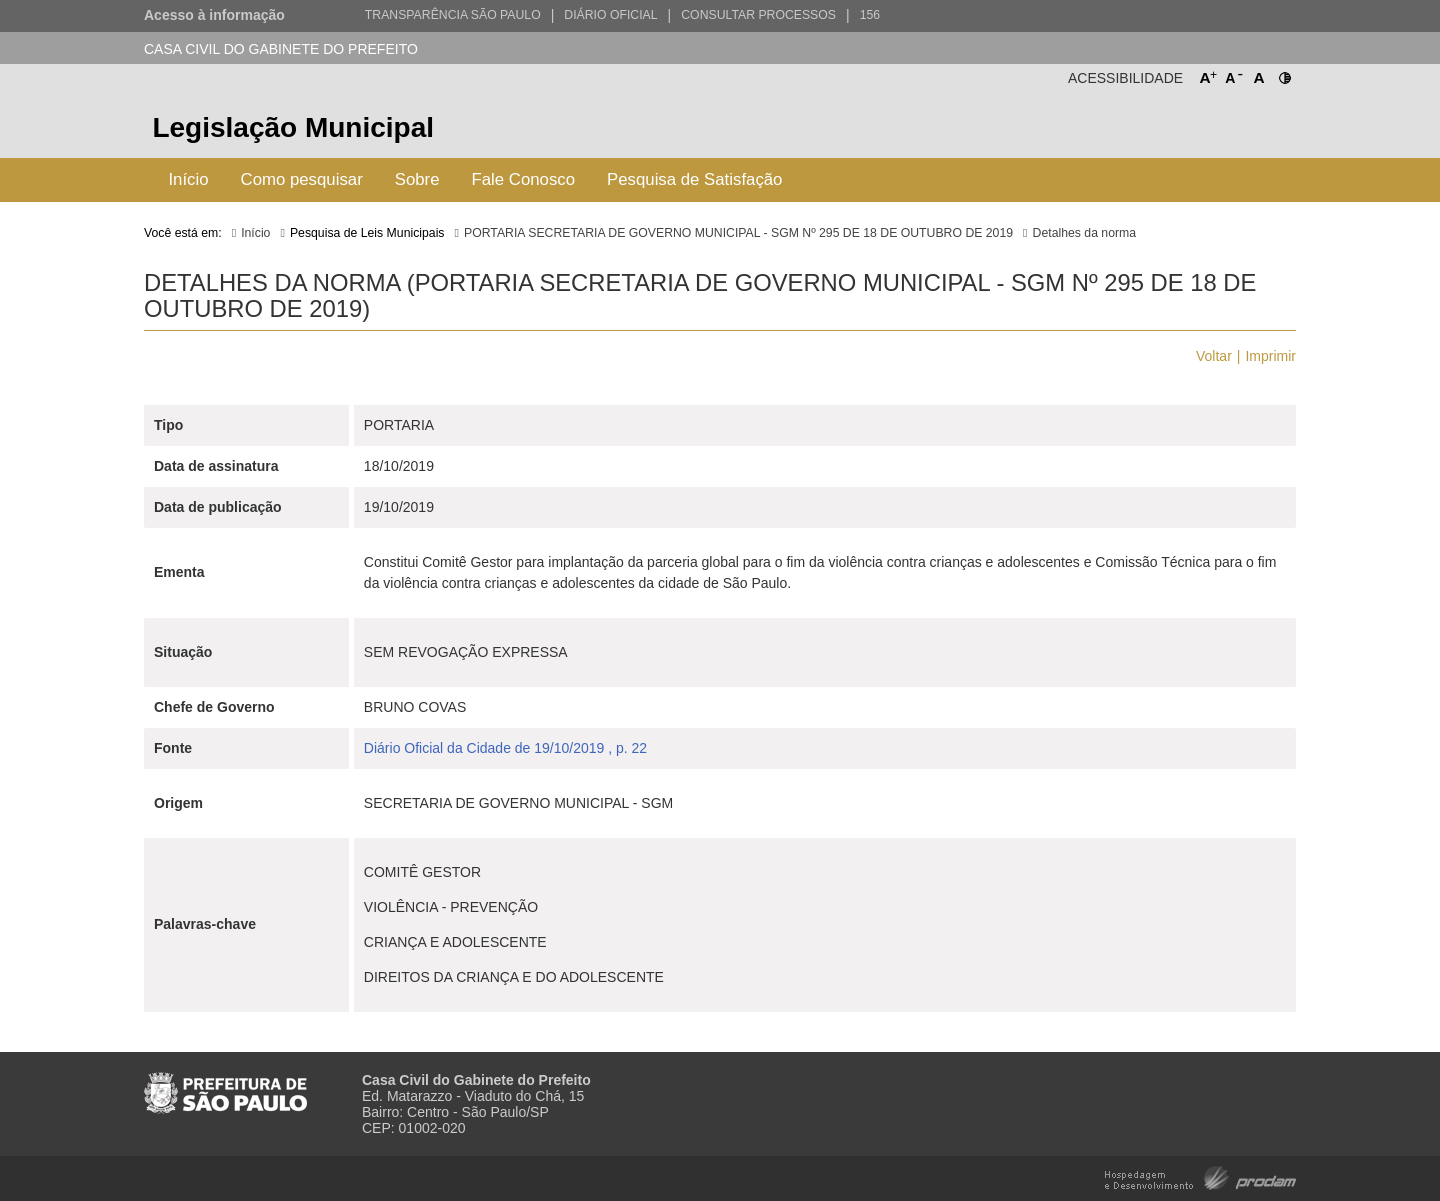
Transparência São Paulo (453, 15)
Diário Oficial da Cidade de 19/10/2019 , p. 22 (505, 748)
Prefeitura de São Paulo (1221, 130)
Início (188, 179)
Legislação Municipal (293, 127)
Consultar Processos (758, 15)
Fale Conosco (524, 179)
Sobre (417, 179)
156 (870, 15)
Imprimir (1270, 356)
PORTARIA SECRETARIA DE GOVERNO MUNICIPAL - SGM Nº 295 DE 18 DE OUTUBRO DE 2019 (738, 233)
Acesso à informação (214, 15)
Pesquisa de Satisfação (694, 179)
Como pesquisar (302, 179)
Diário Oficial (610, 15)
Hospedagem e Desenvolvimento (1200, 1176)
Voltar (1214, 356)
